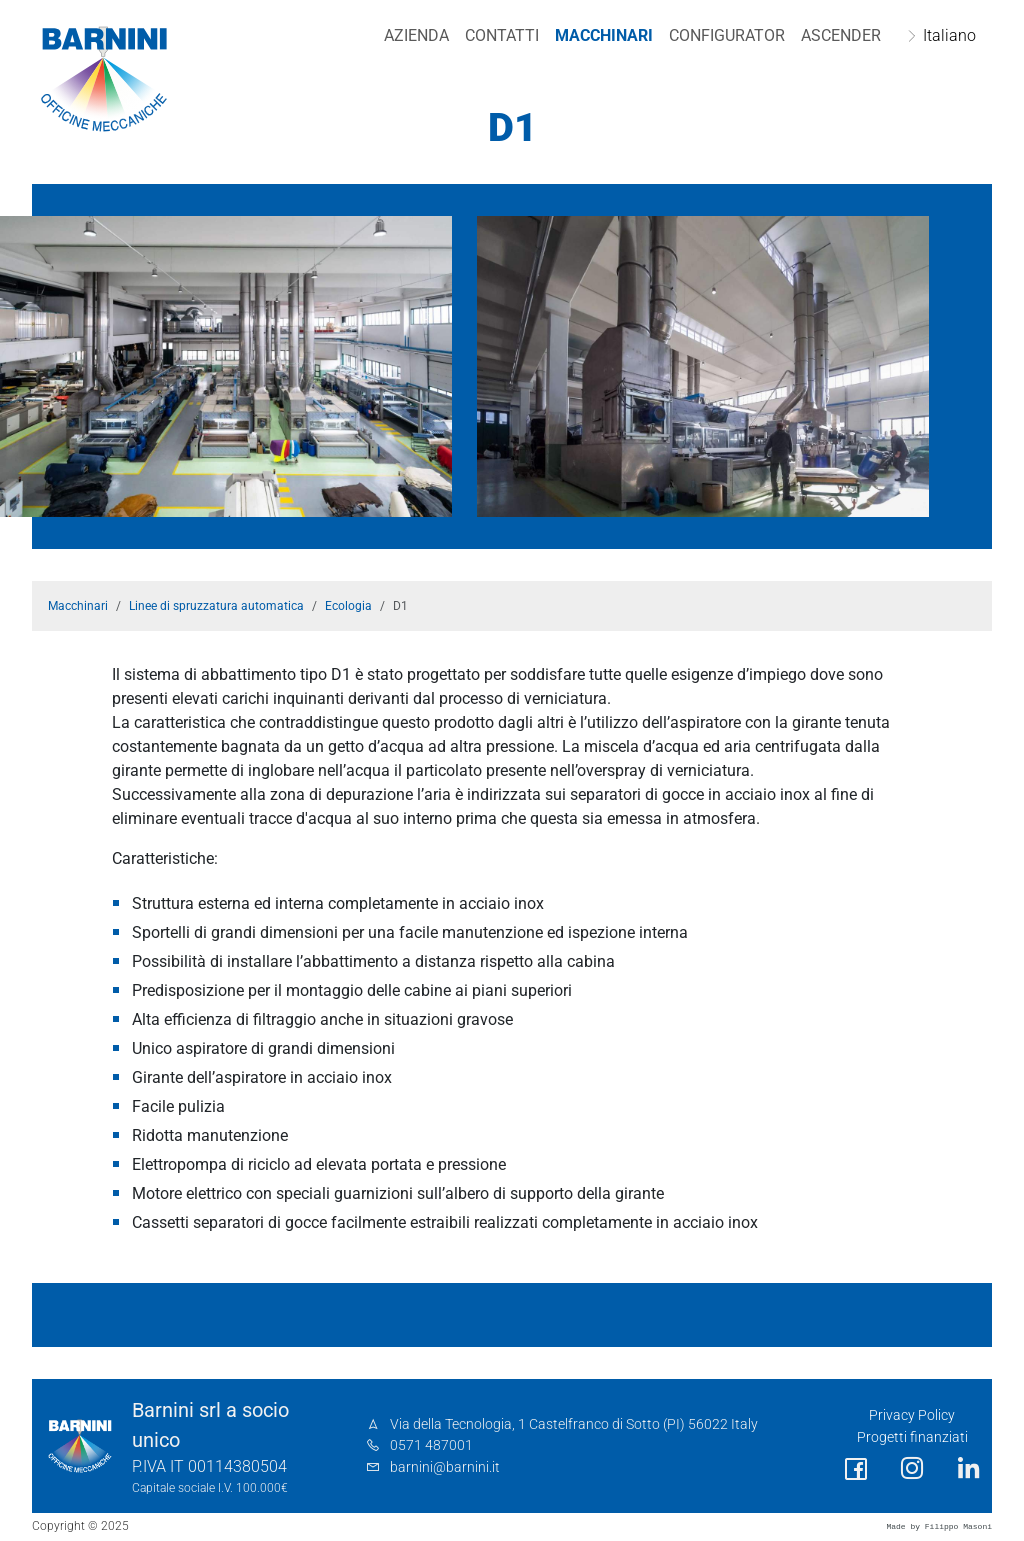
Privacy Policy (912, 1415)
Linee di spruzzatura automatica (216, 606)
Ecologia (348, 606)
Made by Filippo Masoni (939, 1526)
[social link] (856, 1469)
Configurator (727, 35)
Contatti (502, 35)
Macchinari (604, 35)
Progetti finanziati (912, 1437)
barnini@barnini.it (445, 1467)
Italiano (949, 35)
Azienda (416, 35)
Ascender (841, 35)
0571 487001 (431, 1445)
